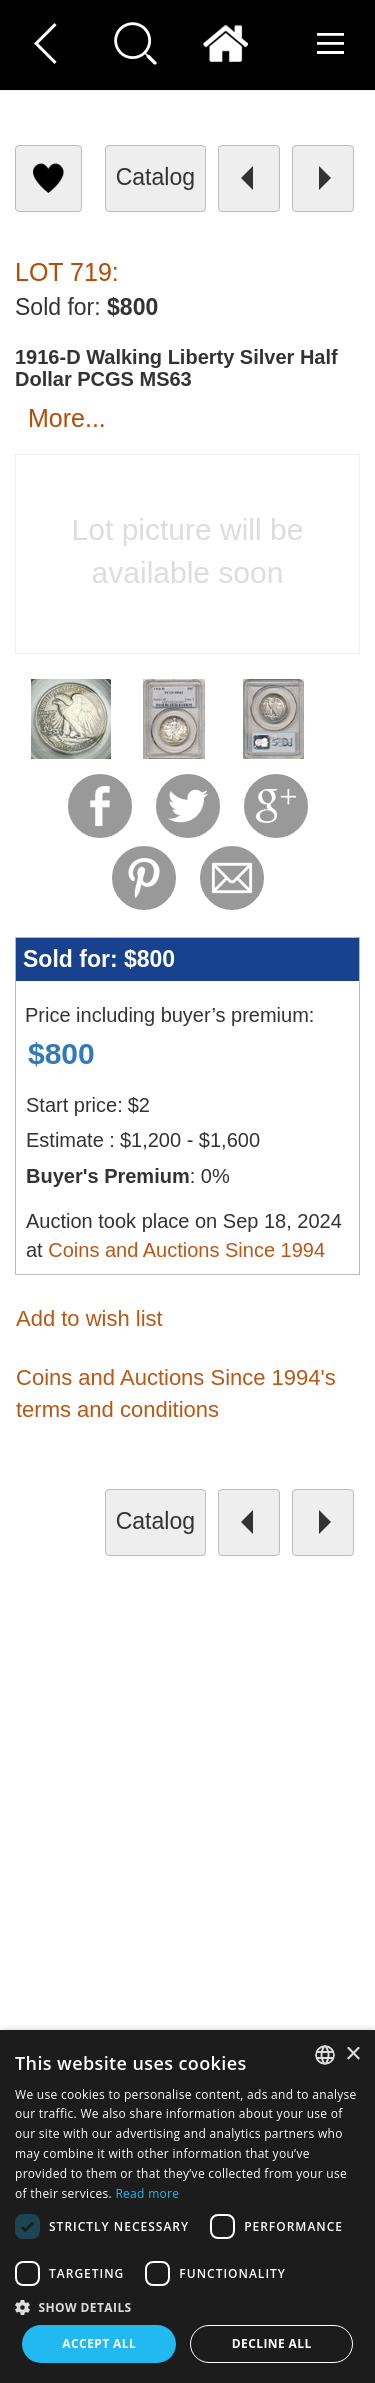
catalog (155, 177)
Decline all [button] (272, 2343)
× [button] (352, 2054)
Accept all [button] (99, 2343)
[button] (187, 2306)
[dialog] (187, 2206)
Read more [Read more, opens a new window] (147, 2193)
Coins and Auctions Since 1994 (186, 1250)
